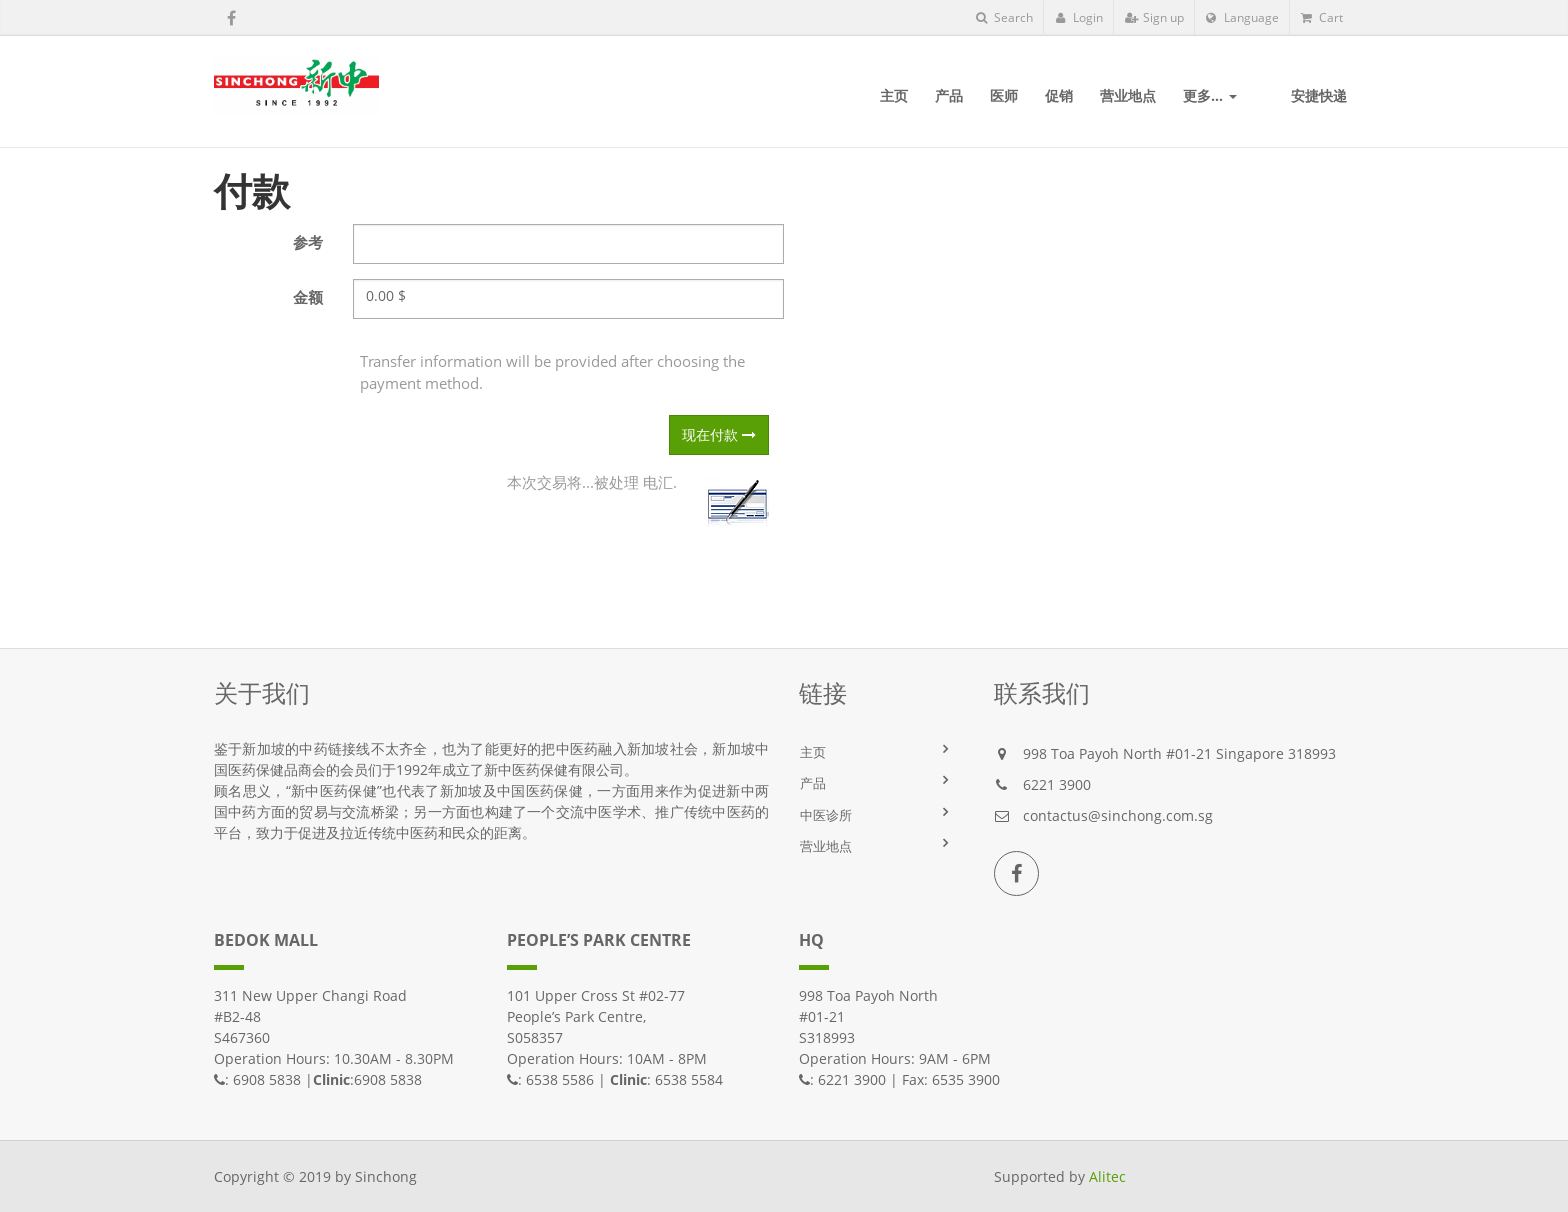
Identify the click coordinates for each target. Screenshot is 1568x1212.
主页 (813, 752)
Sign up (1154, 17)
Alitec (1107, 1176)
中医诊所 (826, 815)
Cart (1322, 17)
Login (1079, 17)
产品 (813, 783)
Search (1004, 17)
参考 (308, 242)
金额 (308, 297)
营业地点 (826, 846)
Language (1242, 17)
